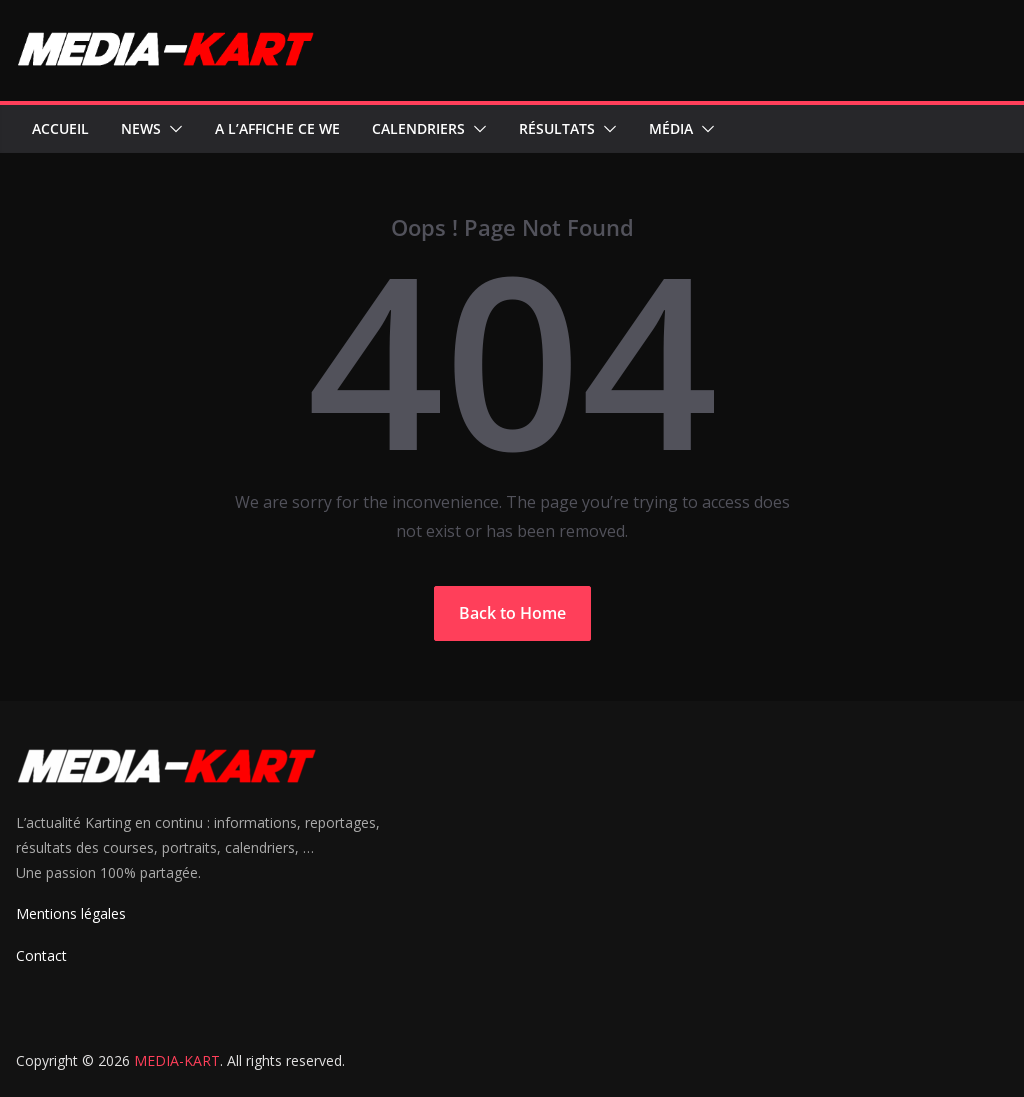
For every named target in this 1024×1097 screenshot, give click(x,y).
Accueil (60, 128)
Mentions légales (71, 913)
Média (671, 128)
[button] (172, 129)
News (141, 128)
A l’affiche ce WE (277, 128)
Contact (41, 955)
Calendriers (418, 128)
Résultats (557, 128)
